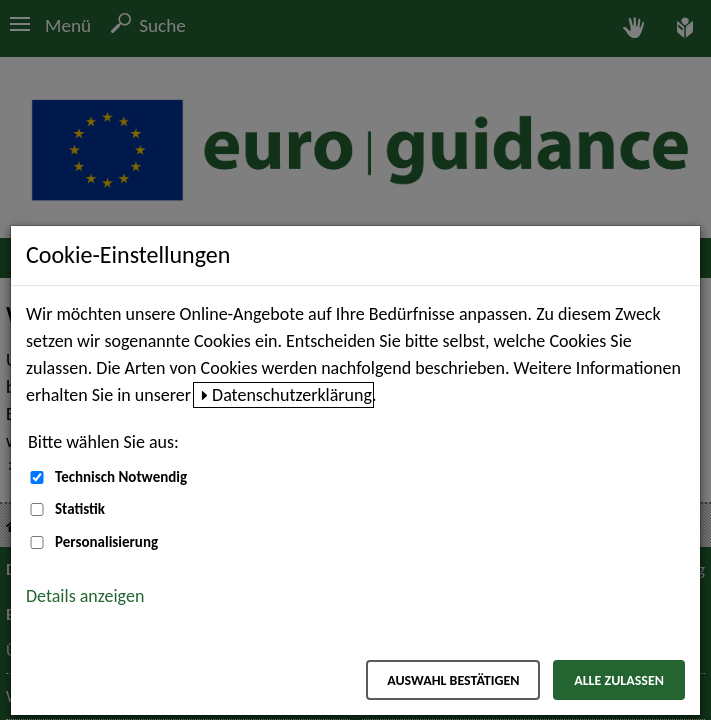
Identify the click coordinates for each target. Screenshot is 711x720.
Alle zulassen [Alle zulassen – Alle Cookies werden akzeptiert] (619, 680)
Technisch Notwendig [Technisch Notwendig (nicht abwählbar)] (121, 477)
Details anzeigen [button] (85, 596)
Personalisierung (106, 542)
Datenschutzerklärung (292, 395)
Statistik (80, 509)
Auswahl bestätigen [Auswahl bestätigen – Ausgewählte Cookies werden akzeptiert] (453, 680)
